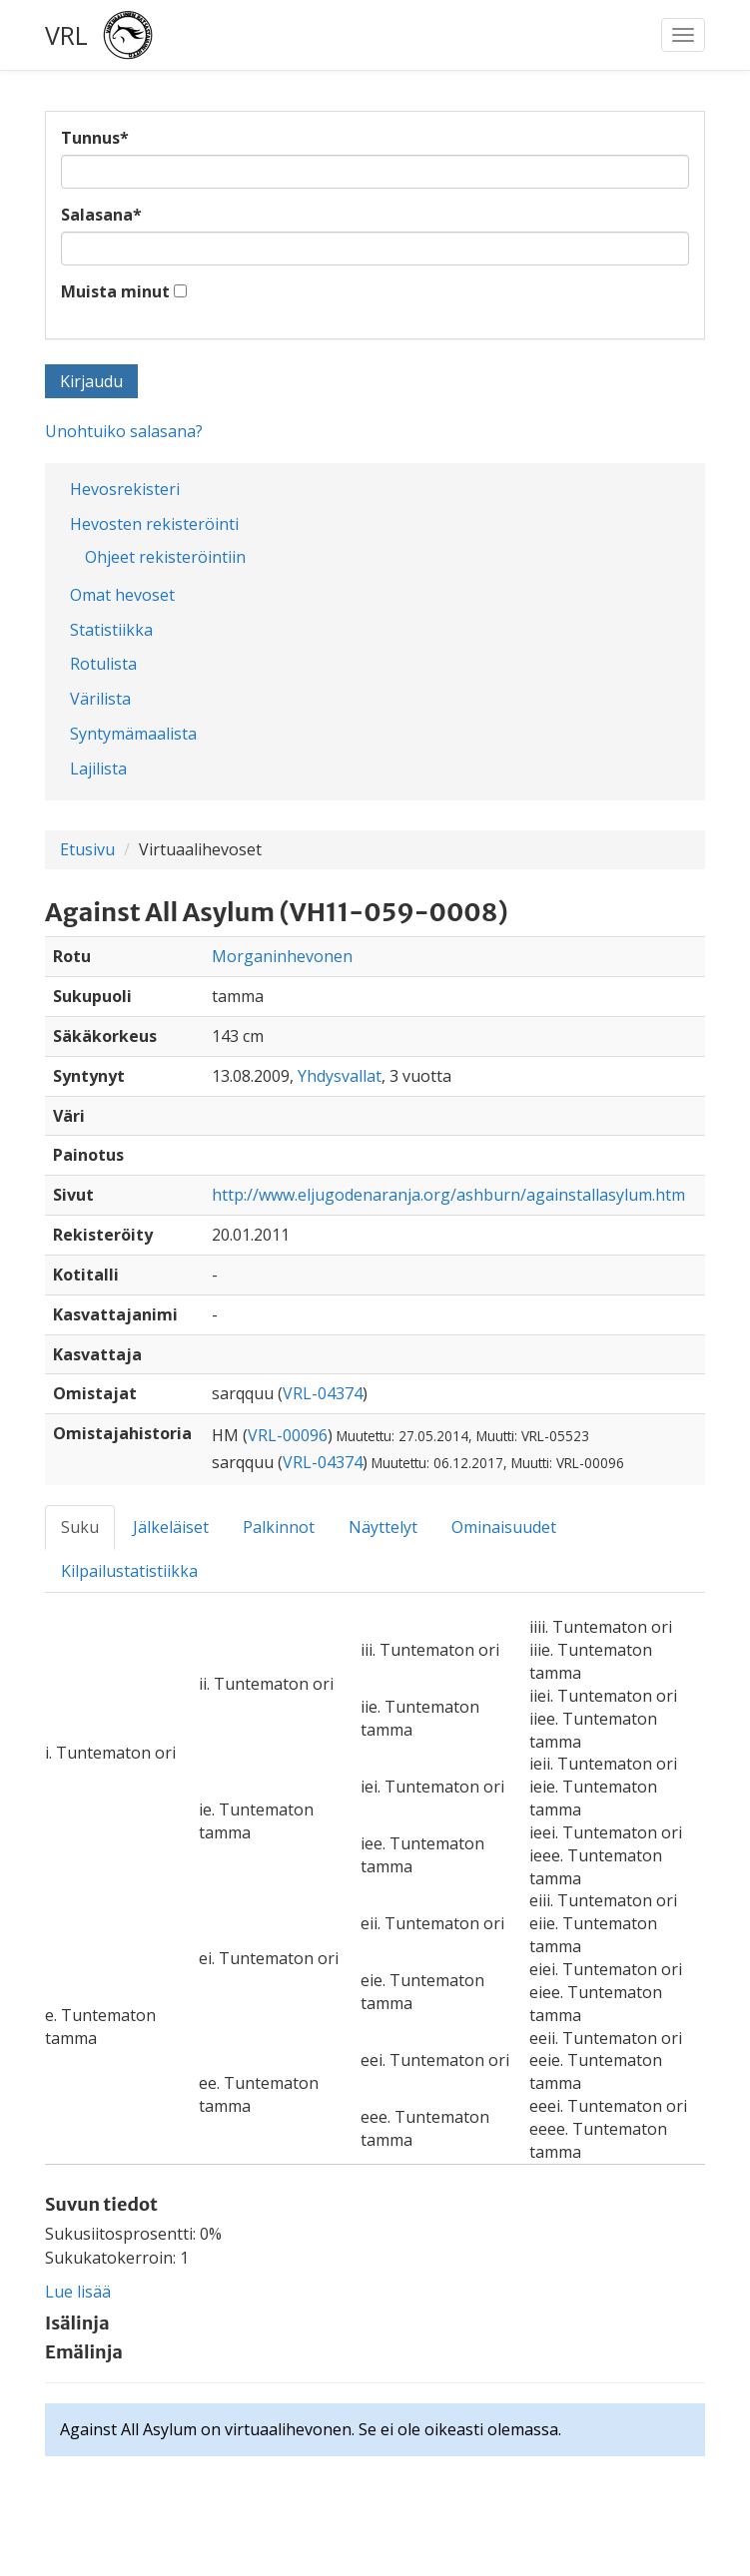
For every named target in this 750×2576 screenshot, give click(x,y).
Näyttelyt (383, 1527)
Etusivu (87, 849)
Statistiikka (111, 630)
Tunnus (95, 138)
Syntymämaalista (133, 734)
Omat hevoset (122, 595)
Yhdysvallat (339, 1076)
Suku (80, 1527)
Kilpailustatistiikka (129, 1571)
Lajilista (98, 768)
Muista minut (115, 291)
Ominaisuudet (503, 1527)
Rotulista (103, 664)
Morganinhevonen (282, 956)
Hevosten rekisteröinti (154, 524)
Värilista (100, 699)
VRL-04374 (323, 1393)
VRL (66, 35)
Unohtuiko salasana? (124, 431)
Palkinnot (279, 1527)
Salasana (101, 215)
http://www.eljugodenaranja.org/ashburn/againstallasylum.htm (448, 1195)
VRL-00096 (288, 1435)
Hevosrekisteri (125, 489)
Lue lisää (78, 2292)
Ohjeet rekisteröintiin (165, 557)
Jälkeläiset (171, 1527)
